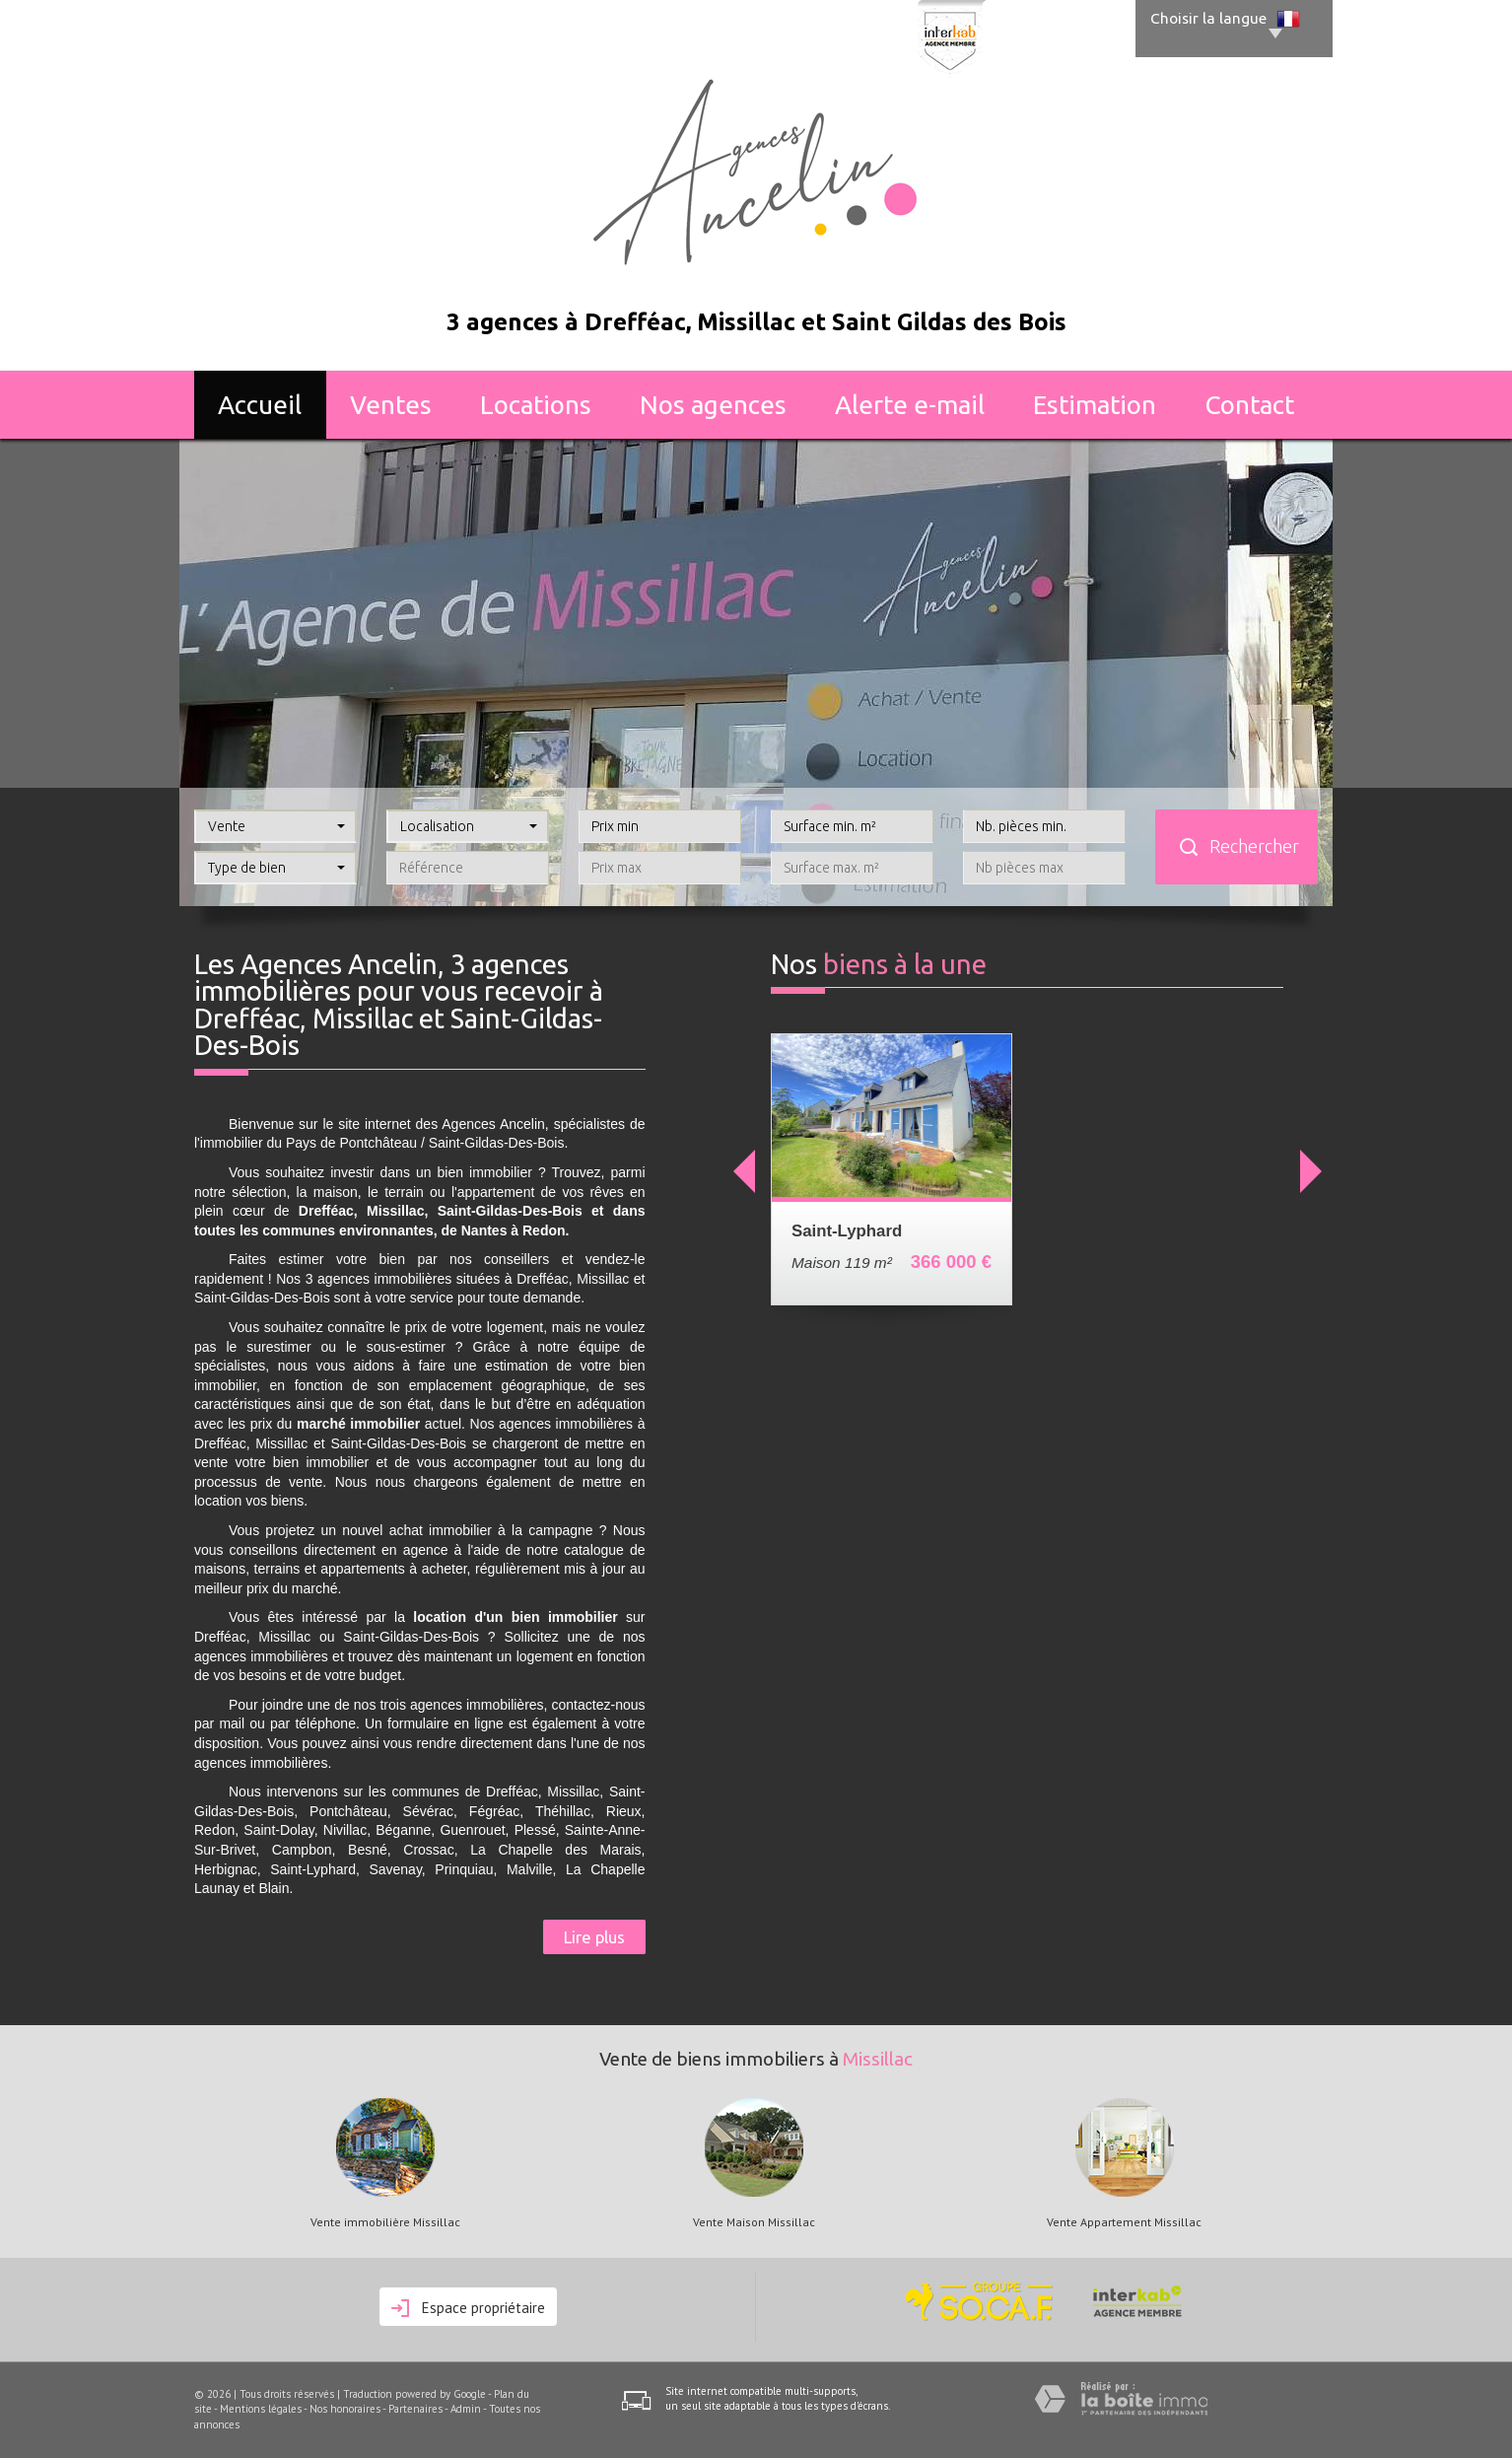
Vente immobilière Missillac (385, 2222)
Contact (1249, 404)
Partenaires (415, 2409)
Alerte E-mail (910, 404)
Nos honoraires (344, 2409)
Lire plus (594, 1937)
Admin (465, 2409)
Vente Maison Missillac (754, 2222)
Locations (535, 404)
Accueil (260, 404)
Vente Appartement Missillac (1124, 2222)
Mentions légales (261, 2409)
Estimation (1094, 404)
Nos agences (713, 404)
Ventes (391, 404)
